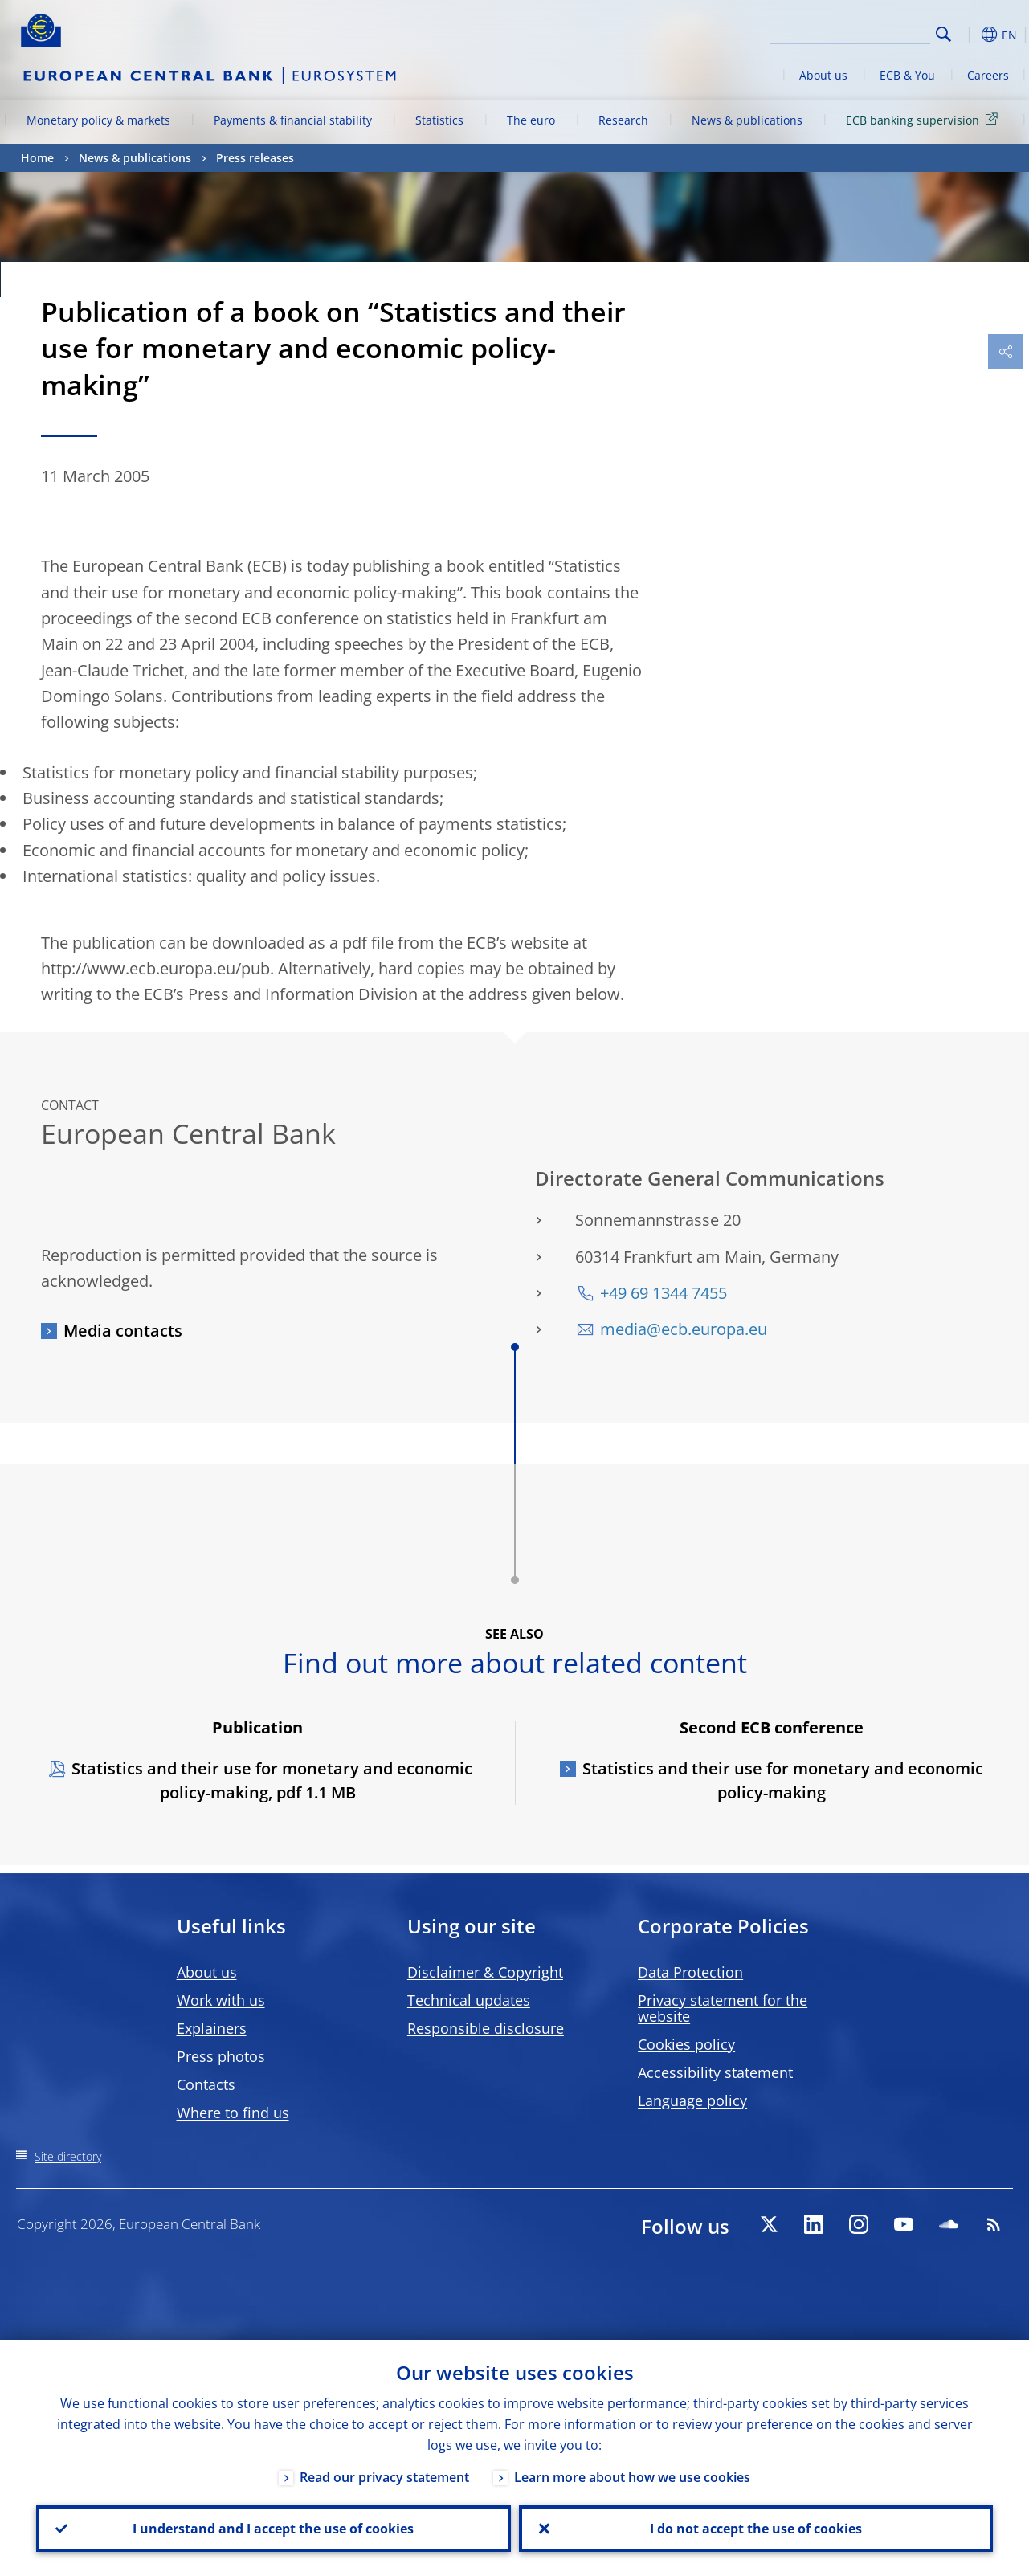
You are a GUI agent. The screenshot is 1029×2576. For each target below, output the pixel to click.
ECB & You (907, 75)
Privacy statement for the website (722, 2008)
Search (943, 34)
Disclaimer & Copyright (485, 1972)
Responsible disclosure (485, 2028)
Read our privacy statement (384, 2477)
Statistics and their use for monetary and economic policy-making (782, 1780)
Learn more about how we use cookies (632, 2477)
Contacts (206, 2084)
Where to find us (233, 2112)
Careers (988, 75)
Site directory (68, 2156)
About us (823, 75)
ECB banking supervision (924, 119)
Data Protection (690, 1972)
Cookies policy (686, 2044)
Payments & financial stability (293, 120)
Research (623, 120)
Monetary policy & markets (98, 120)
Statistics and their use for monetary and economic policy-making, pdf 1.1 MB (271, 1780)
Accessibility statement (715, 2072)
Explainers (212, 2028)
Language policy (692, 2100)
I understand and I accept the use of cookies (273, 2528)
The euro (531, 120)
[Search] (850, 32)
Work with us (221, 2000)
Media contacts (122, 1330)
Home (37, 157)
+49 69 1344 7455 (663, 1293)
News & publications (747, 120)
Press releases (255, 157)
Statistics (439, 120)
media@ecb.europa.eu (683, 1329)
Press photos (221, 2056)
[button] (969, 34)
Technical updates (468, 2000)
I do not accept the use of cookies (756, 2528)
